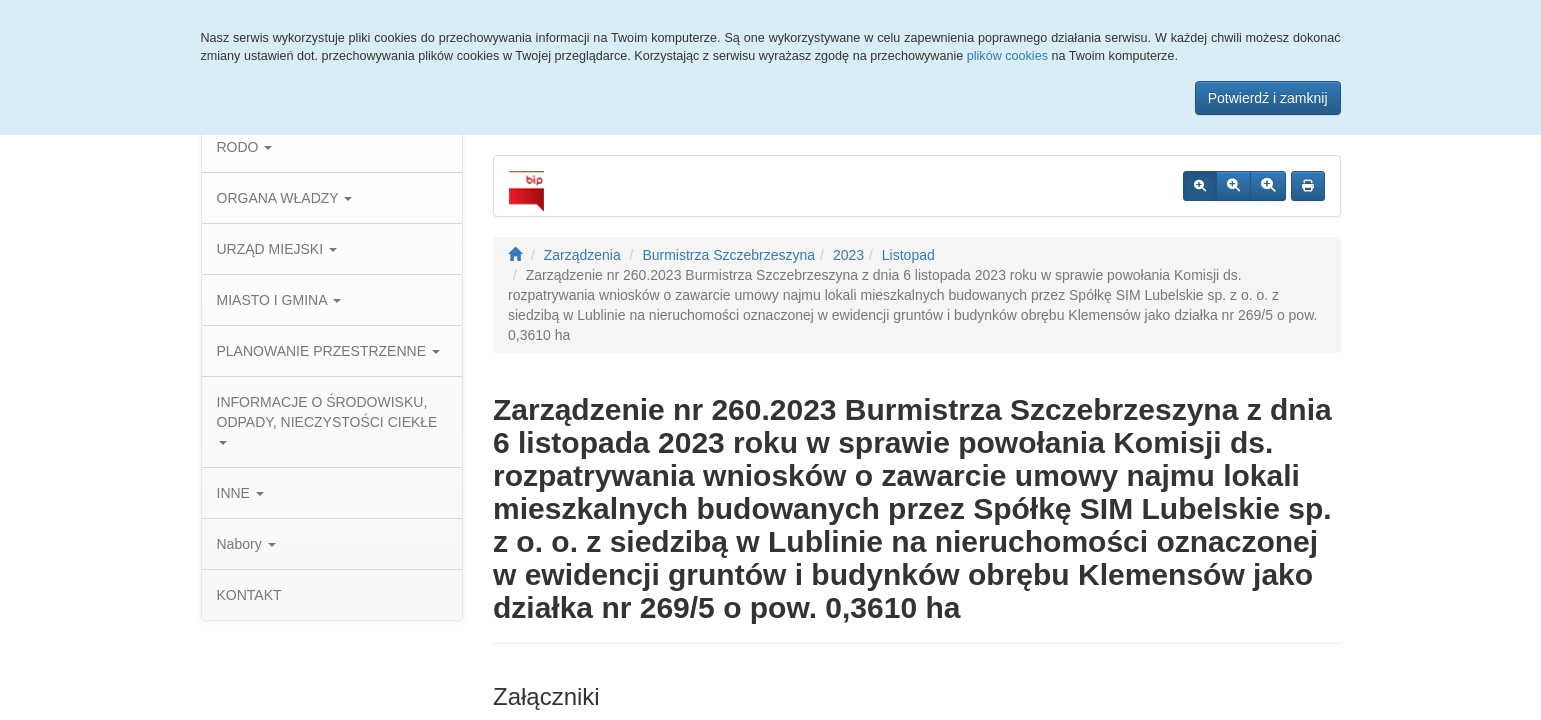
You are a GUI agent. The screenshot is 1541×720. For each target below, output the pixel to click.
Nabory (246, 544)
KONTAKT (249, 595)
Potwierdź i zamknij (1268, 98)
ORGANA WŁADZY (285, 198)
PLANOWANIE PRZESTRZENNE (328, 351)
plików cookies (1007, 56)
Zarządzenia (582, 255)
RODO (245, 147)
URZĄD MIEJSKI (277, 249)
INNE (240, 493)
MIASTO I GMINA (279, 300)
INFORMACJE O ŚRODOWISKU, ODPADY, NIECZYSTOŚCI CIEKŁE (327, 419)
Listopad (908, 255)
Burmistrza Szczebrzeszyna (728, 255)
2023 (848, 255)
